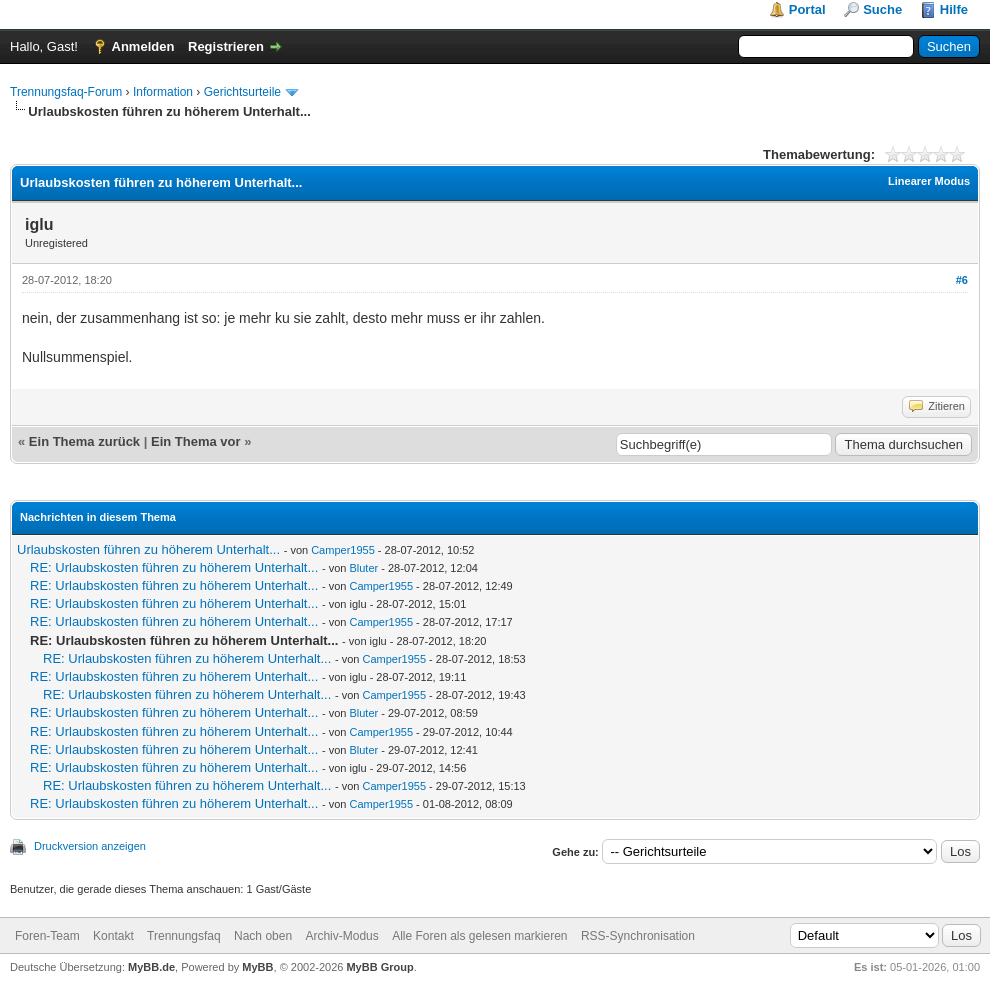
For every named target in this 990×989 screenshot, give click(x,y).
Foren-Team (47, 936)
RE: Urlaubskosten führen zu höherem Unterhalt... (174, 567)
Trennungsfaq (184, 936)
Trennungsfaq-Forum (66, 92)
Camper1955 (343, 550)
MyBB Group (379, 967)
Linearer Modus (929, 181)
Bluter (363, 568)
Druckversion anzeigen (90, 846)
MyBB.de (151, 967)
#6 (962, 280)
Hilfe (954, 9)
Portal (807, 9)
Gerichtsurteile (242, 92)
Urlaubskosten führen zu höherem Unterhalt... (148, 549)
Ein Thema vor (196, 441)
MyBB (257, 967)
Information (163, 92)
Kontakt (113, 936)
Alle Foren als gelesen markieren (479, 936)
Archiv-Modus (341, 936)
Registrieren (226, 46)
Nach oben (263, 936)
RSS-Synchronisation (638, 936)
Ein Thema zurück (84, 441)
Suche (882, 9)
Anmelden (143, 46)
